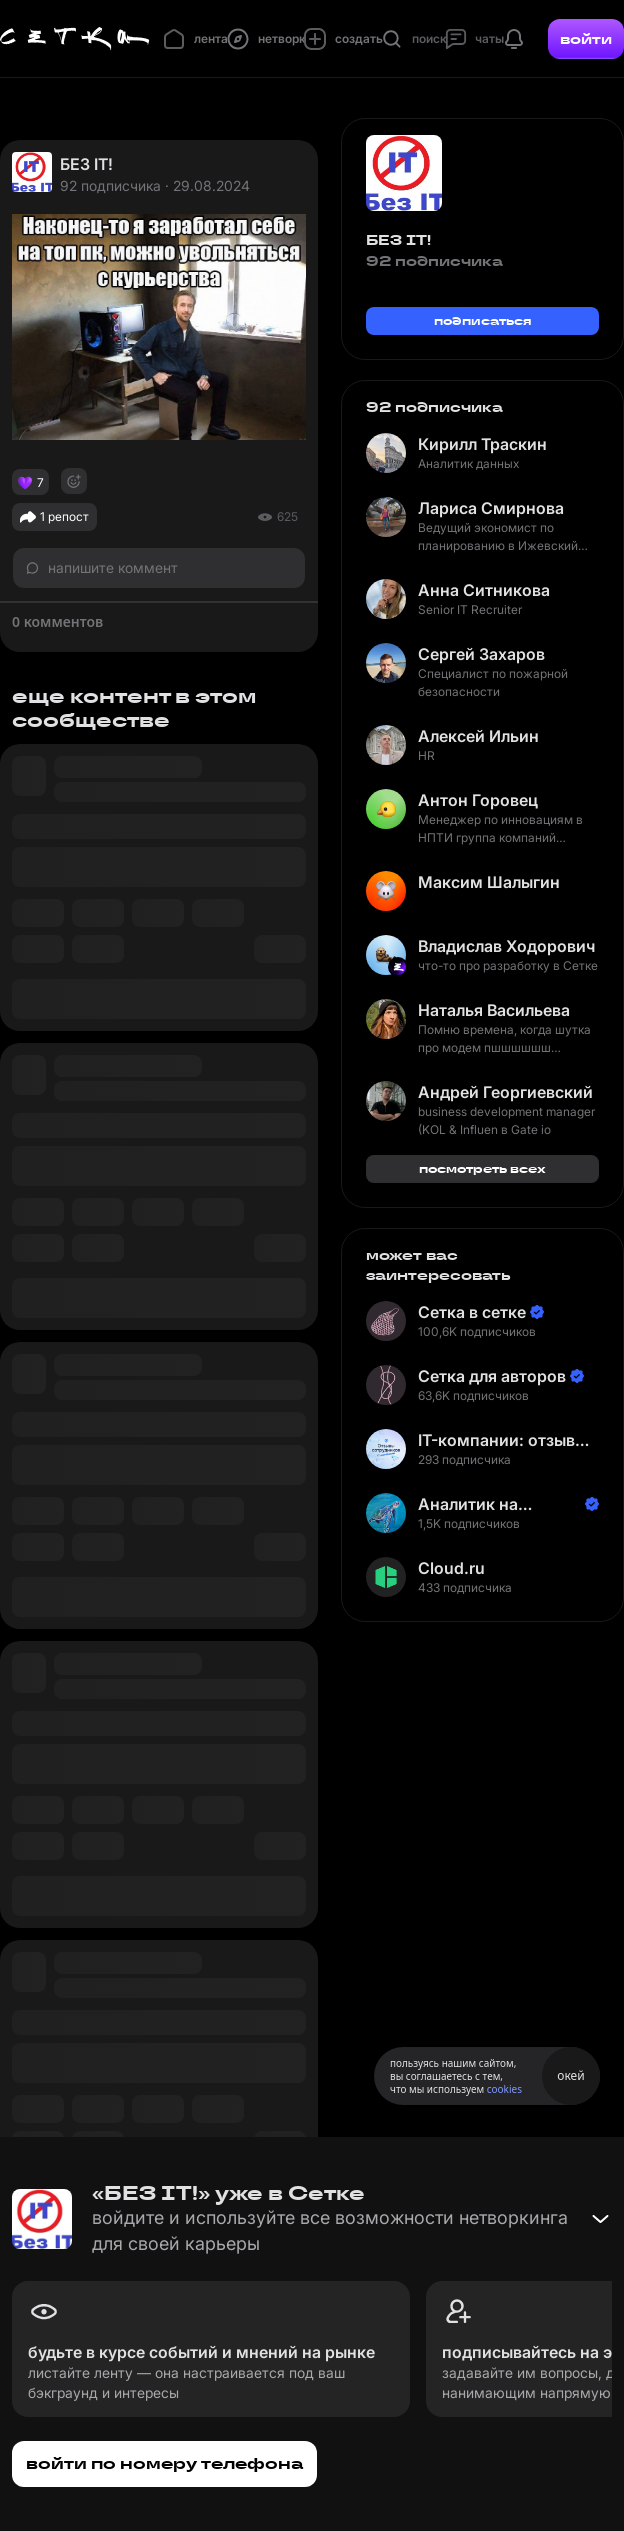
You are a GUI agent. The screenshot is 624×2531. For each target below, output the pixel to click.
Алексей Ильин (478, 736)
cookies (504, 2089)
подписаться (483, 320)
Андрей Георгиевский (505, 1092)
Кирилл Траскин (482, 444)
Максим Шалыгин (489, 882)
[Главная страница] (75, 39)
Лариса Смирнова (491, 508)
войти (586, 39)
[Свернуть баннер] (600, 2219)
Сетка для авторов (492, 1376)
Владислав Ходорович (506, 946)
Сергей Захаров (481, 654)
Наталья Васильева (494, 1010)
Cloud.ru (451, 1568)
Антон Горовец (478, 800)
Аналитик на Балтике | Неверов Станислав (491, 1504)
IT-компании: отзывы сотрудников (502, 1440)
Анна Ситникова (484, 590)
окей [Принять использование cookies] (570, 2075)
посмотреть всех (482, 1168)
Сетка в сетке (472, 1312)
